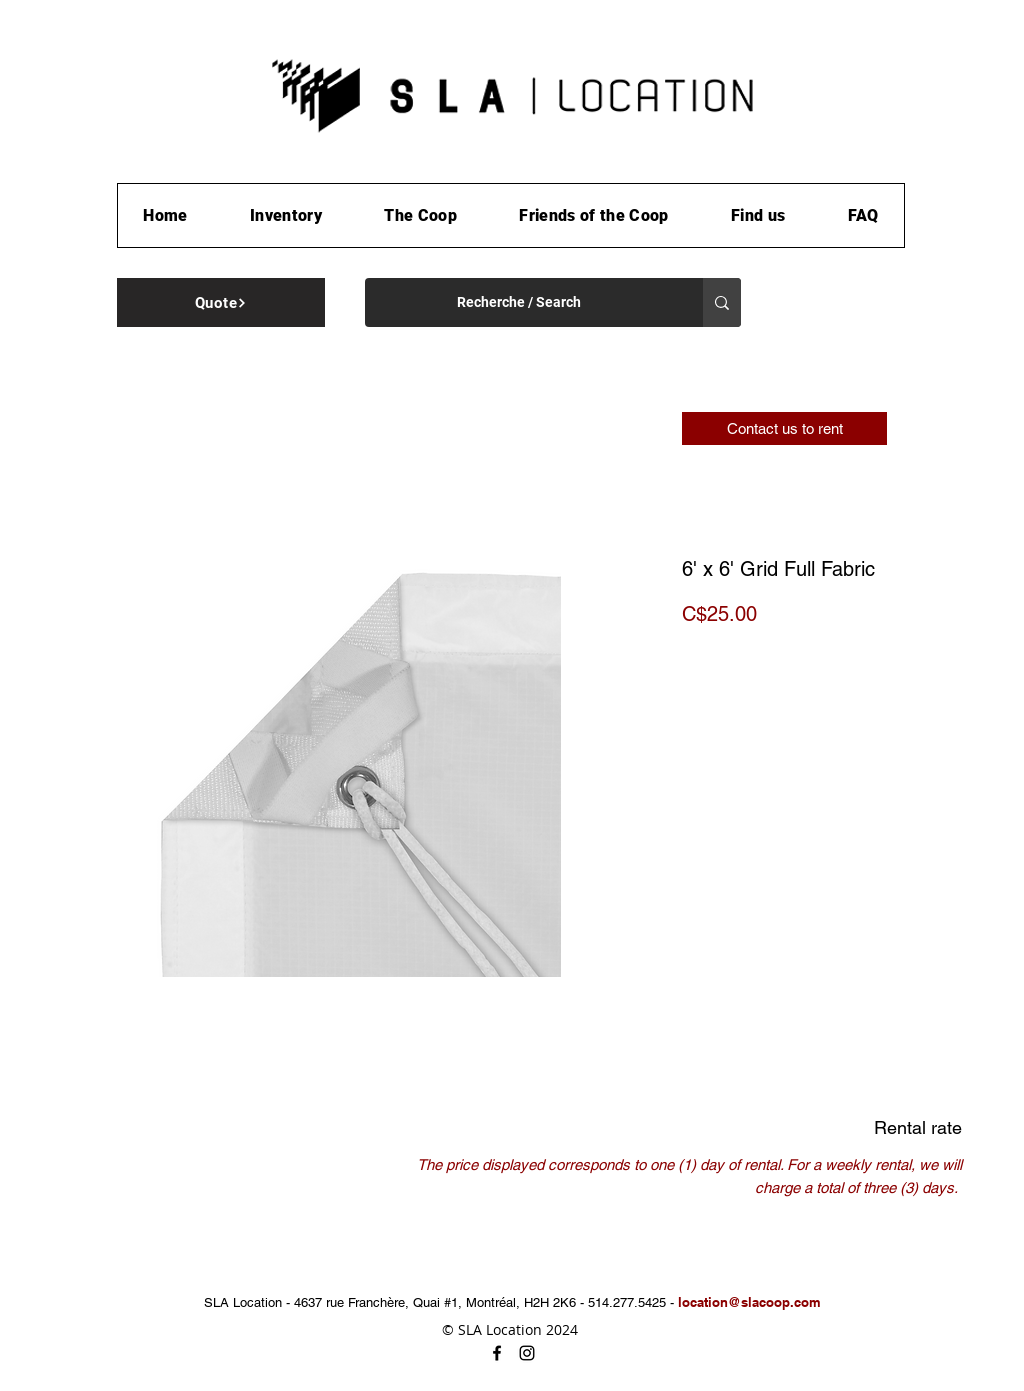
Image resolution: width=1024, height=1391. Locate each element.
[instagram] (527, 1353)
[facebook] (497, 1353)
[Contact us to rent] (784, 428)
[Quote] (221, 302)
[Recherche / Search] (519, 302)
